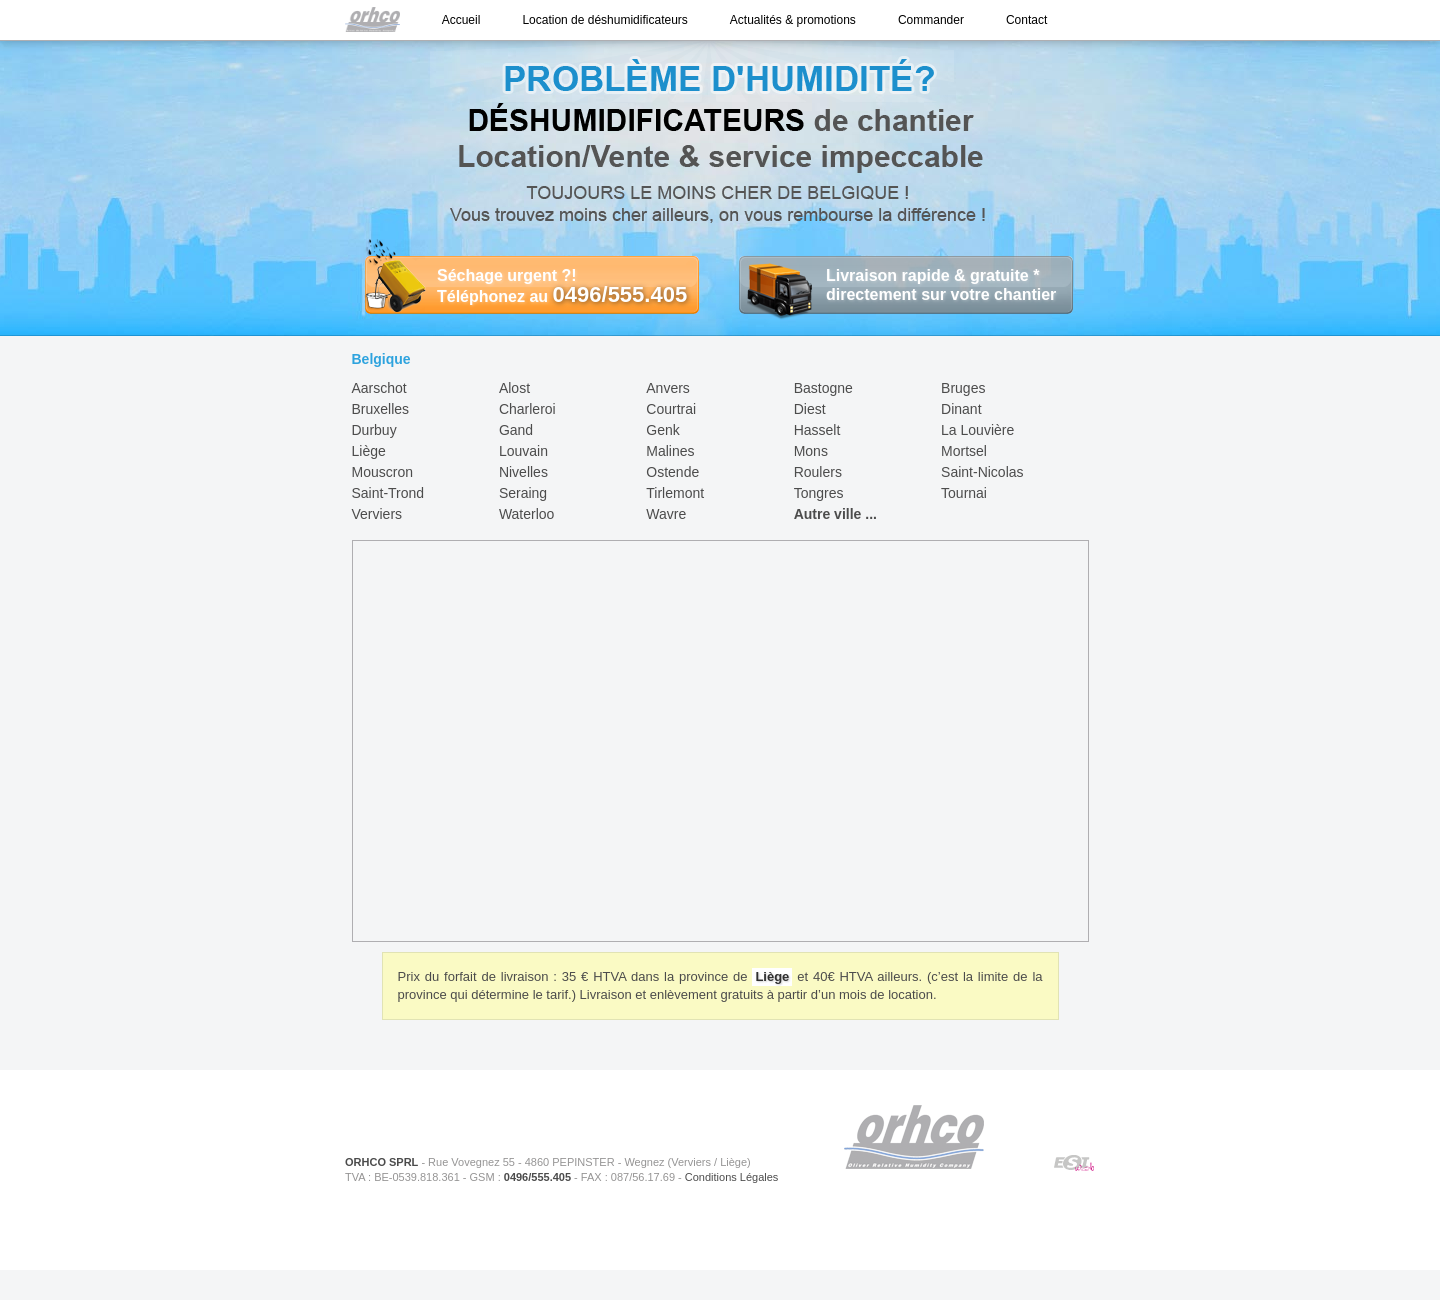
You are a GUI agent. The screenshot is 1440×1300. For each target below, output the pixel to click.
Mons (811, 451)
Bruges (963, 388)
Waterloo (527, 514)
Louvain (523, 451)
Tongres (819, 493)
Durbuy (374, 430)
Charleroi (527, 409)
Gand (516, 430)
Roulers (818, 472)
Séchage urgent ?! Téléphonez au (526, 286)
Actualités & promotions (793, 20)
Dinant (961, 409)
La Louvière (977, 430)
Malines (670, 451)
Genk (662, 430)
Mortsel (964, 451)
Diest (810, 409)
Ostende (672, 472)
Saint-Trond (388, 493)
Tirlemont (675, 493)
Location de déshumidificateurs (604, 20)
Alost (514, 388)
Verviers (377, 514)
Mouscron (382, 472)
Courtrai (671, 409)
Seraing (523, 493)
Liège (369, 451)
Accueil (461, 20)
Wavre (666, 514)
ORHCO (914, 1137)
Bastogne (823, 388)
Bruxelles (381, 409)
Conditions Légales (732, 1177)
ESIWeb (1074, 1164)
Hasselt (817, 430)
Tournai (964, 493)
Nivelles (523, 472)
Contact (1026, 20)
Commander (931, 20)
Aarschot (379, 388)
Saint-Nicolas (982, 472)
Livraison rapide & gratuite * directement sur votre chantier (897, 285)
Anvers (668, 388)
